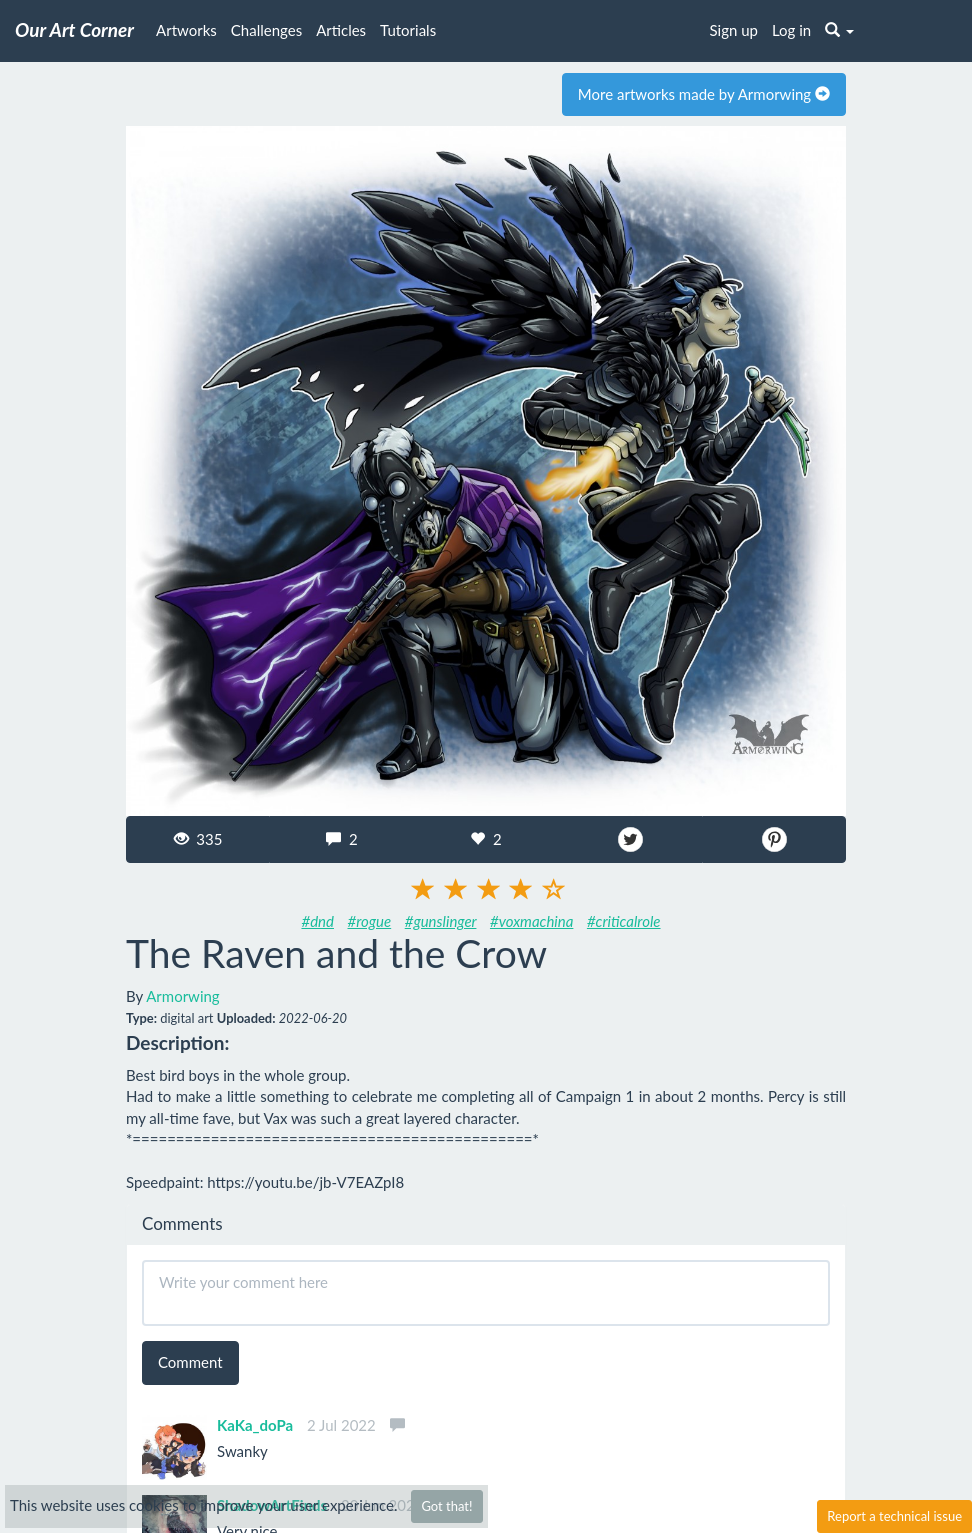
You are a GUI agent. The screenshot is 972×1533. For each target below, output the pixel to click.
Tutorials (408, 30)
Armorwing (182, 996)
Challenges (266, 30)
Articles (341, 30)
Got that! (446, 1506)
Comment (190, 1362)
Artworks (186, 30)
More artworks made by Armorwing (704, 94)
